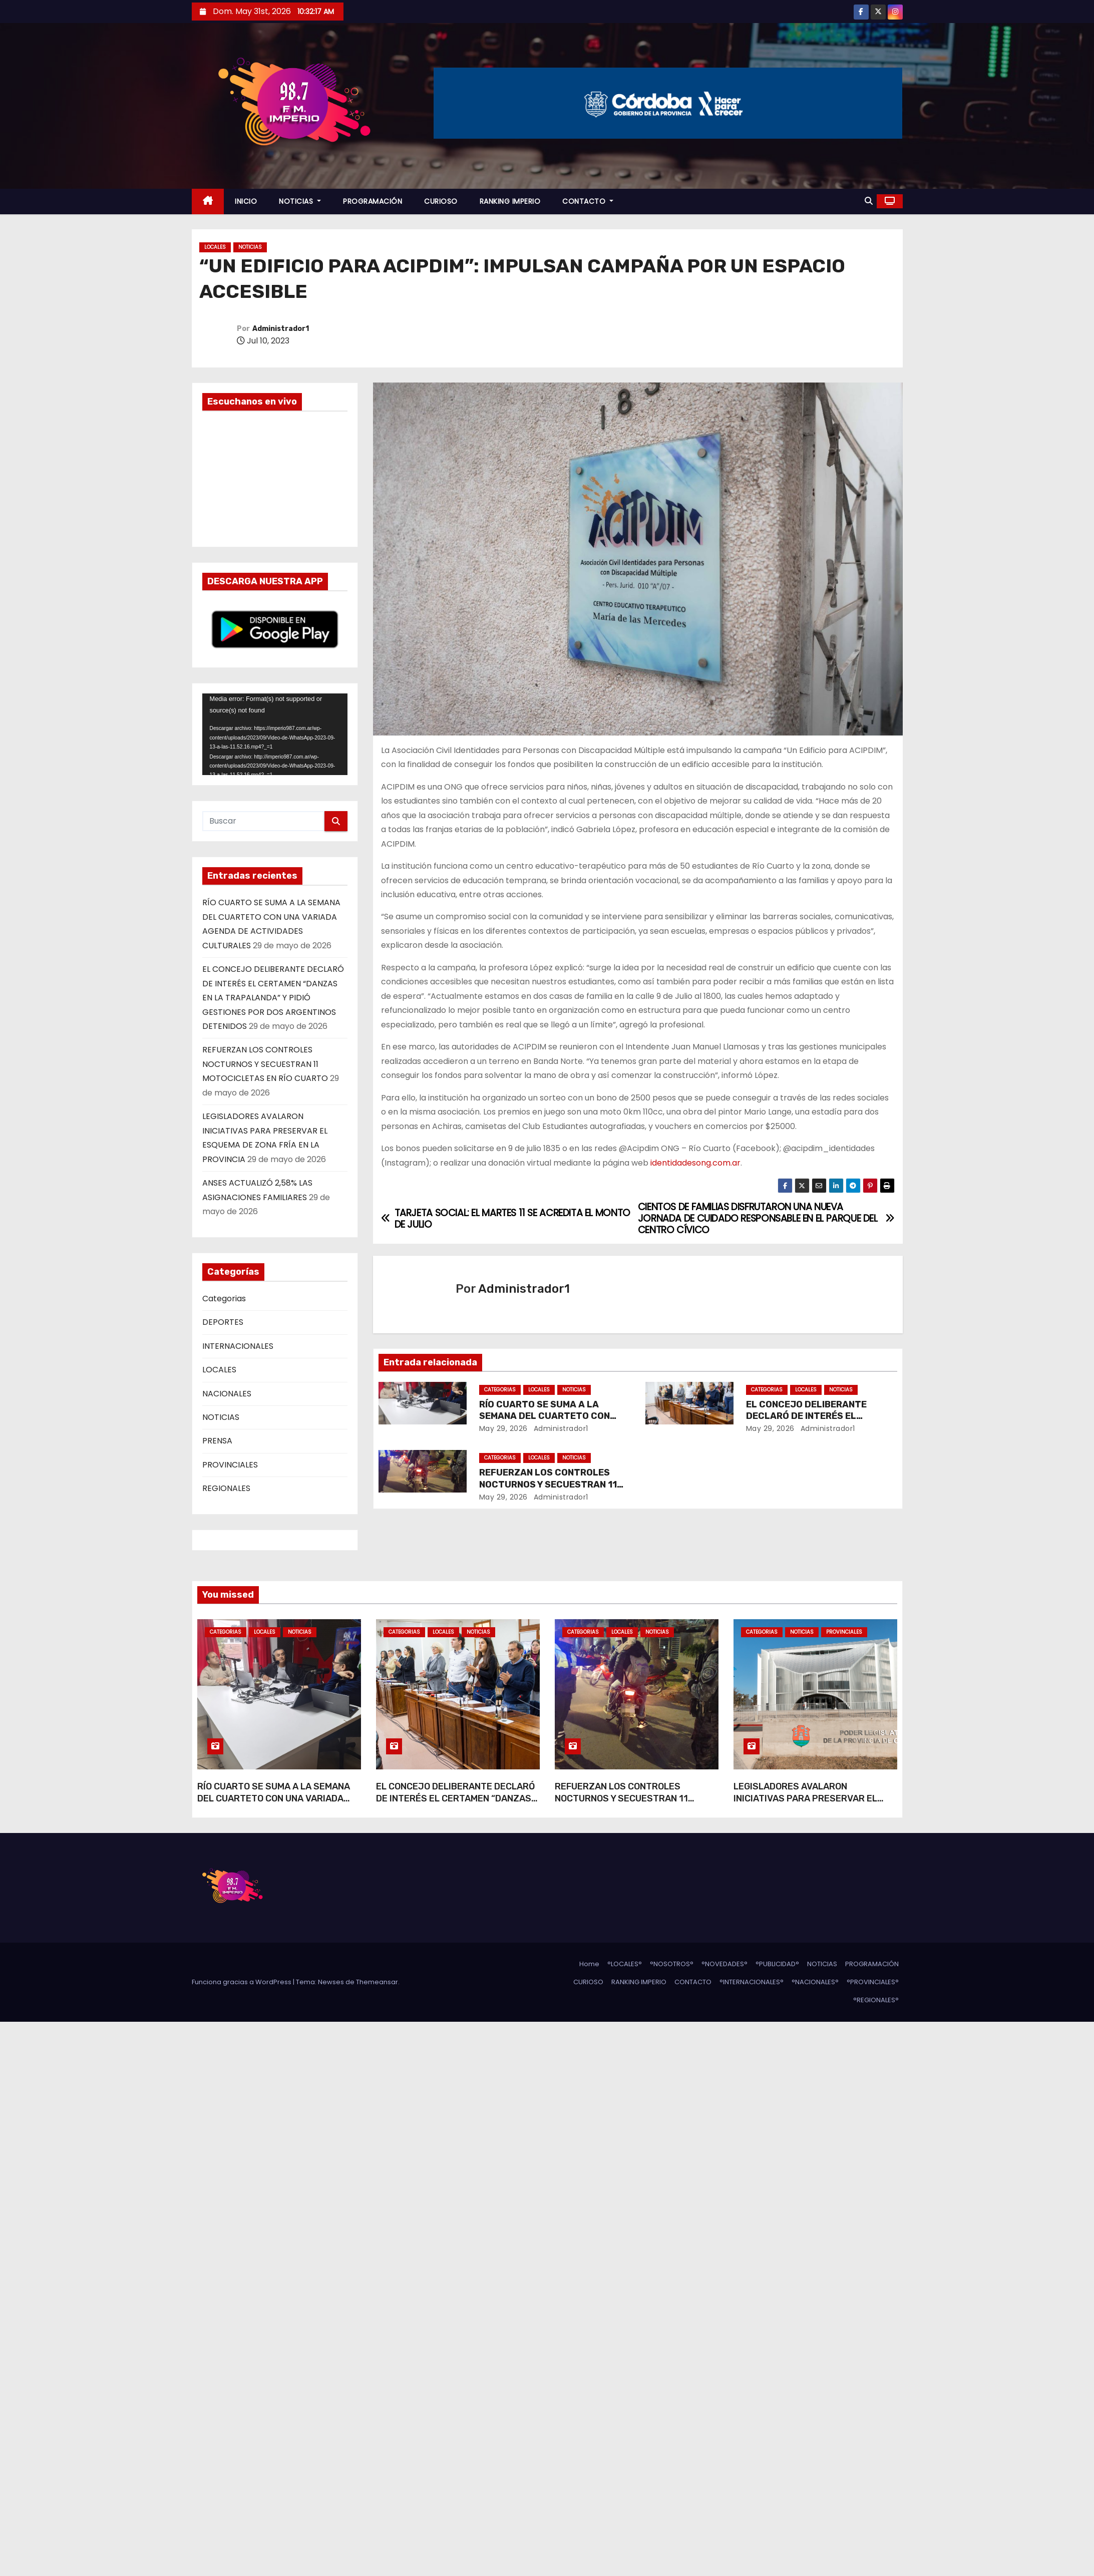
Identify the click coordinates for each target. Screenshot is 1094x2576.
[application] (275, 734)
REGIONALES (226, 1488)
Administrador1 (280, 328)
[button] (869, 201)
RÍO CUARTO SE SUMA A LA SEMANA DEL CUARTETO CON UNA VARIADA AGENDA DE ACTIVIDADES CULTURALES (273, 1804)
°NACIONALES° (815, 1982)
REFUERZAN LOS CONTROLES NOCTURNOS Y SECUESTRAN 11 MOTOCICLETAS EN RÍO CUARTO (265, 1064)
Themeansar (377, 1982)
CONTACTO (587, 201)
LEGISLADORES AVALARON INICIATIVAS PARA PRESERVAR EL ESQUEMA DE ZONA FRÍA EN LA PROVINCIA (805, 1804)
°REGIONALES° (876, 2000)
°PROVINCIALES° (873, 1982)
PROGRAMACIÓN (372, 201)
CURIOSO (441, 201)
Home (589, 1964)
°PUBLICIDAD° (777, 1964)
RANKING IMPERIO (510, 201)
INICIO (246, 201)
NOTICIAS (300, 201)
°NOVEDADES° (724, 1964)
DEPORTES (222, 1322)
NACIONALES (226, 1393)
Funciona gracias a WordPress (242, 1982)
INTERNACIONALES (237, 1346)
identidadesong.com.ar (695, 1163)
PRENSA (217, 1440)
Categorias (224, 1298)
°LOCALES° (624, 1964)
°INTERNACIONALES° (751, 1982)
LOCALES (215, 247)
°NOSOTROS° (671, 1964)
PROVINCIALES (230, 1464)
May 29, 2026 (503, 1428)
